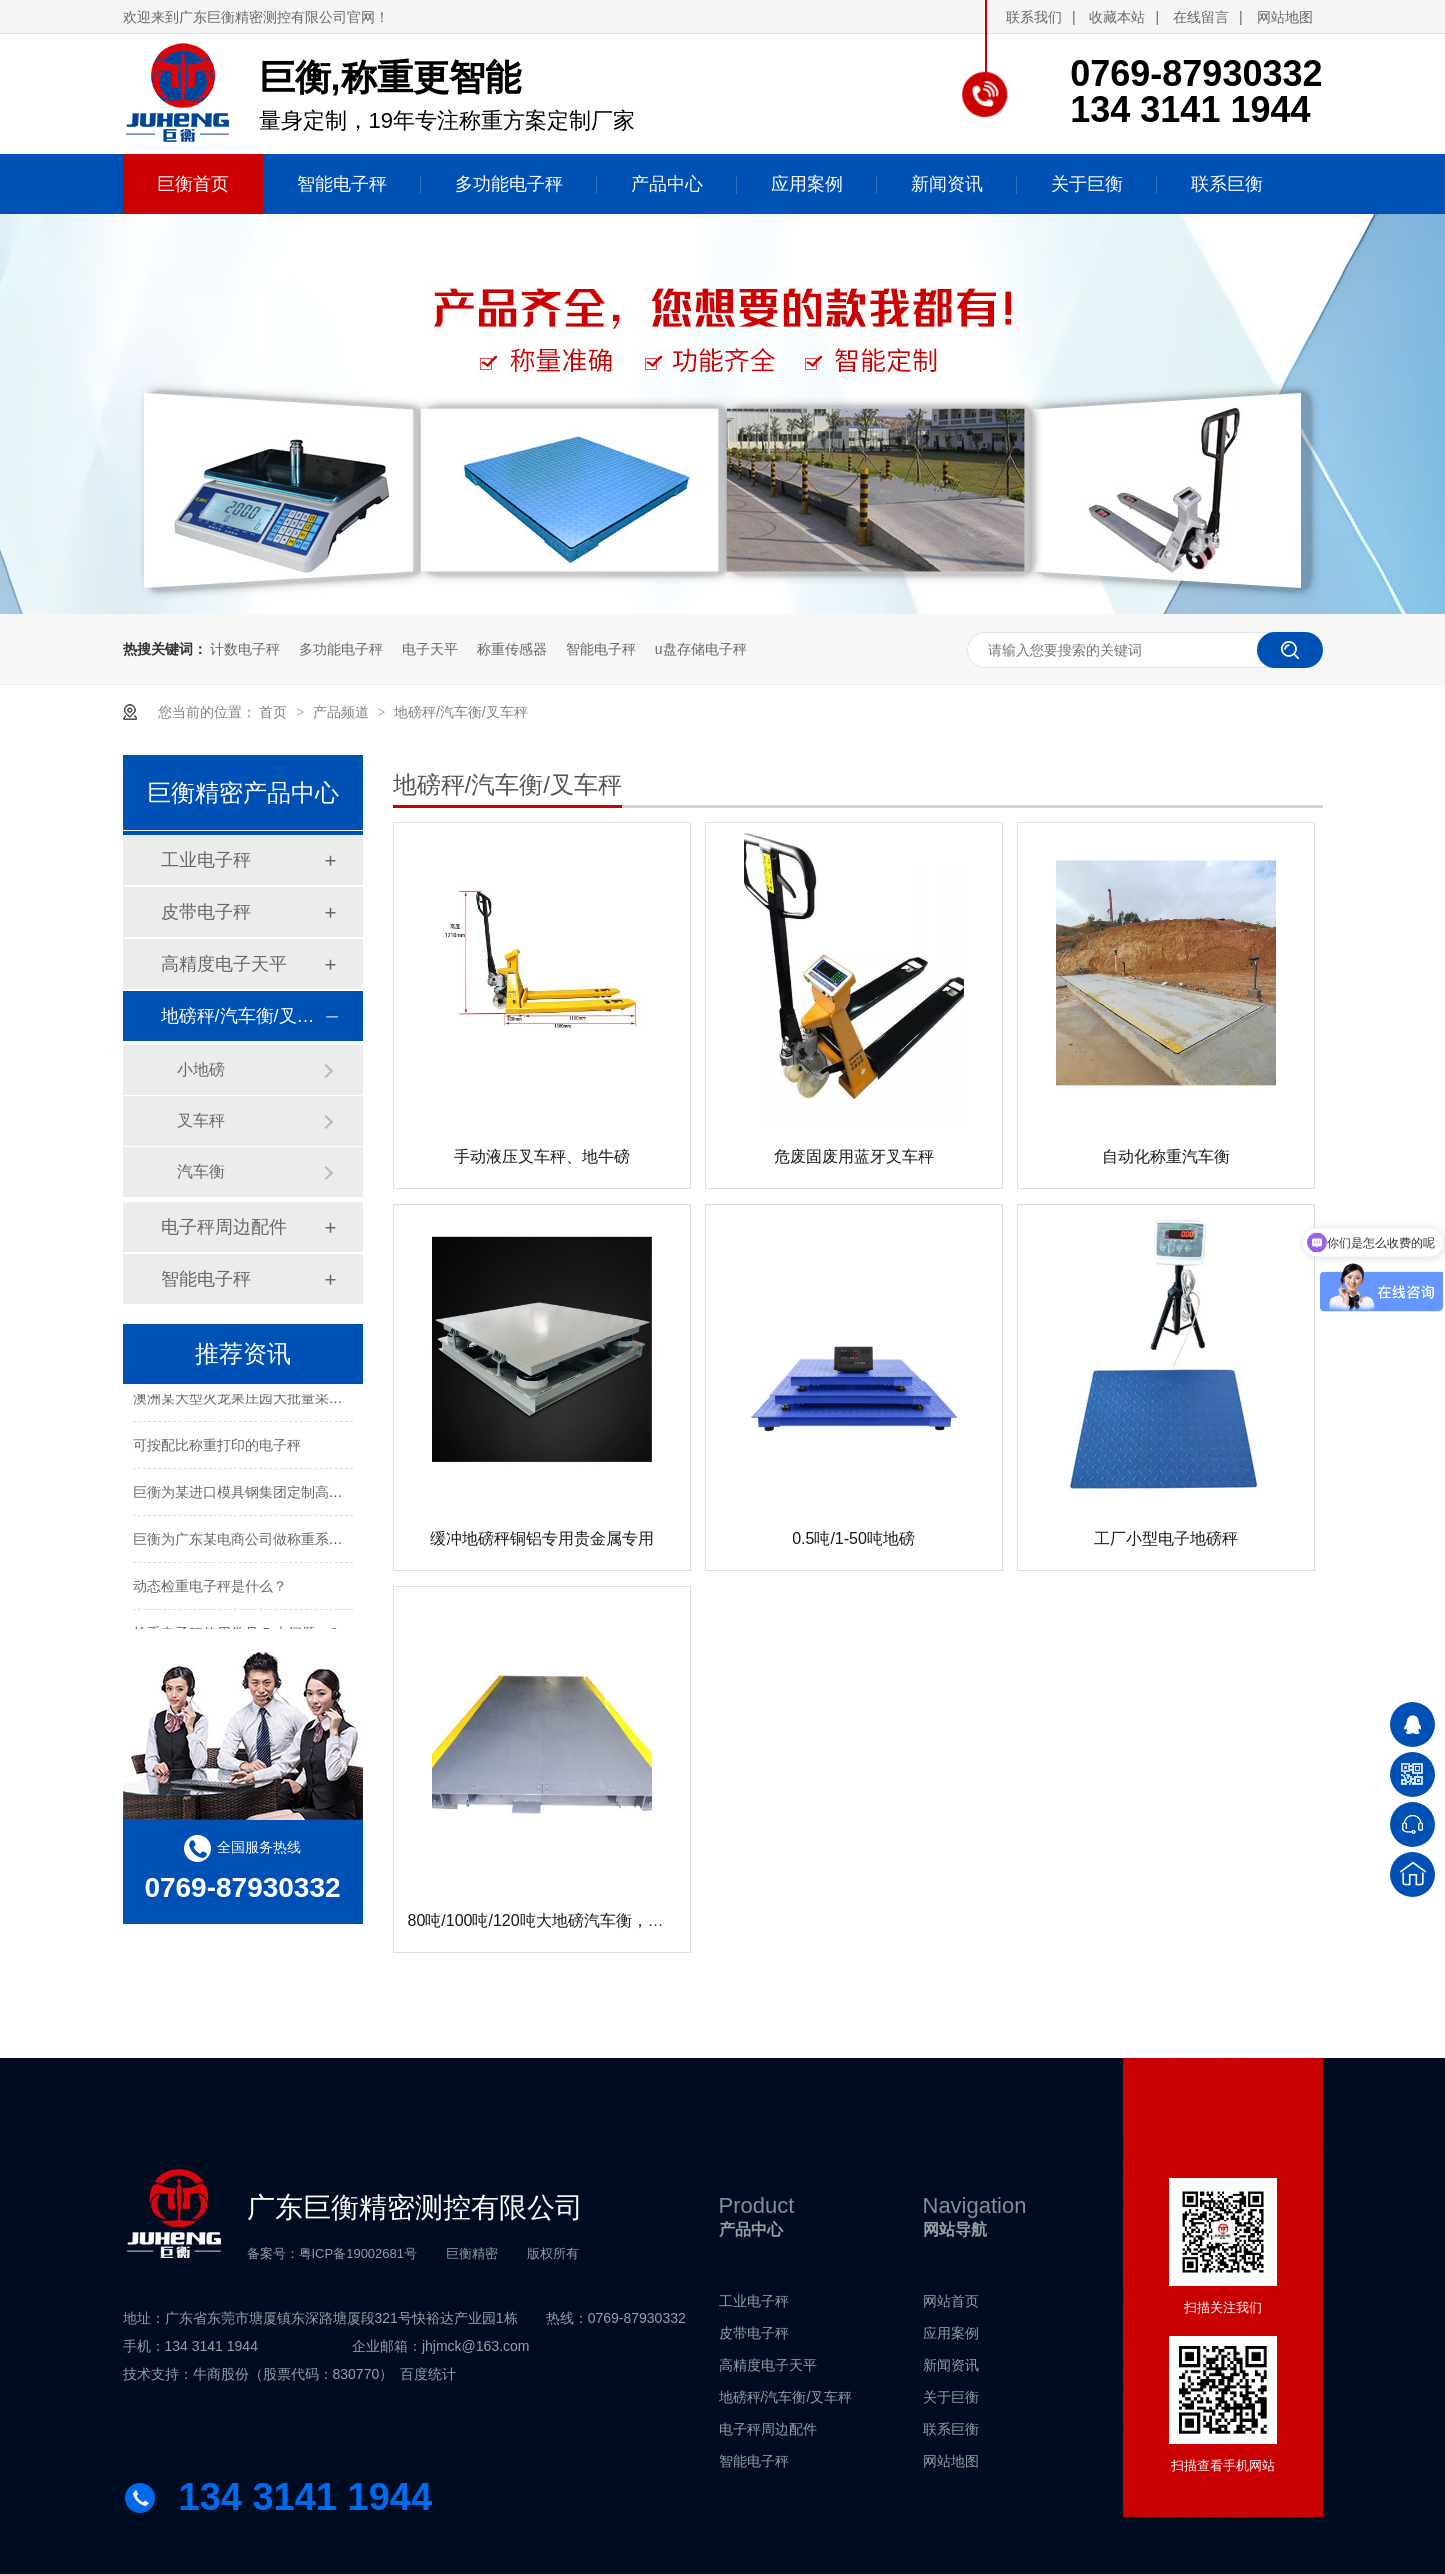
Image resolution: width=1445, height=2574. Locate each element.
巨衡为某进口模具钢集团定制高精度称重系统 (273, 1495)
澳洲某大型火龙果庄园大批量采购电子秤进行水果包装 (301, 1401)
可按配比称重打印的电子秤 (217, 1448)
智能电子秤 (601, 649)
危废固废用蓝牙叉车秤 (854, 1156)
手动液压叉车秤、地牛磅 (542, 1156)
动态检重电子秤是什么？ (210, 1589)
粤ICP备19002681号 (358, 2253)
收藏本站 (1117, 17)
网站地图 (1285, 17)
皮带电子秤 (206, 912)
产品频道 (343, 712)
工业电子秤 (206, 860)
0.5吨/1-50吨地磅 (853, 1538)
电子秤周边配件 (224, 1227)
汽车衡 (201, 1171)
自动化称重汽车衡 (1166, 1156)
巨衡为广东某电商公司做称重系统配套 (252, 1542)
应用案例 (951, 2333)
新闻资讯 (951, 2365)
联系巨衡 (951, 2429)
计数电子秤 (245, 649)
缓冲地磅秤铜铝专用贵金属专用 (542, 1538)
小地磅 (201, 1069)
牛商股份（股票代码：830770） (293, 2374)
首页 (275, 712)
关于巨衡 (951, 2397)
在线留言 (1201, 17)
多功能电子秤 (341, 649)
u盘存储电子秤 (701, 649)
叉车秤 (201, 1120)
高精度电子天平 (224, 964)
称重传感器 (512, 649)
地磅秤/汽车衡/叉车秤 (461, 712)
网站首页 (951, 2301)
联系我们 (1034, 17)
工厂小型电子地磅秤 (1166, 1538)
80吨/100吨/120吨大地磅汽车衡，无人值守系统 (576, 1920)
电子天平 (430, 649)
